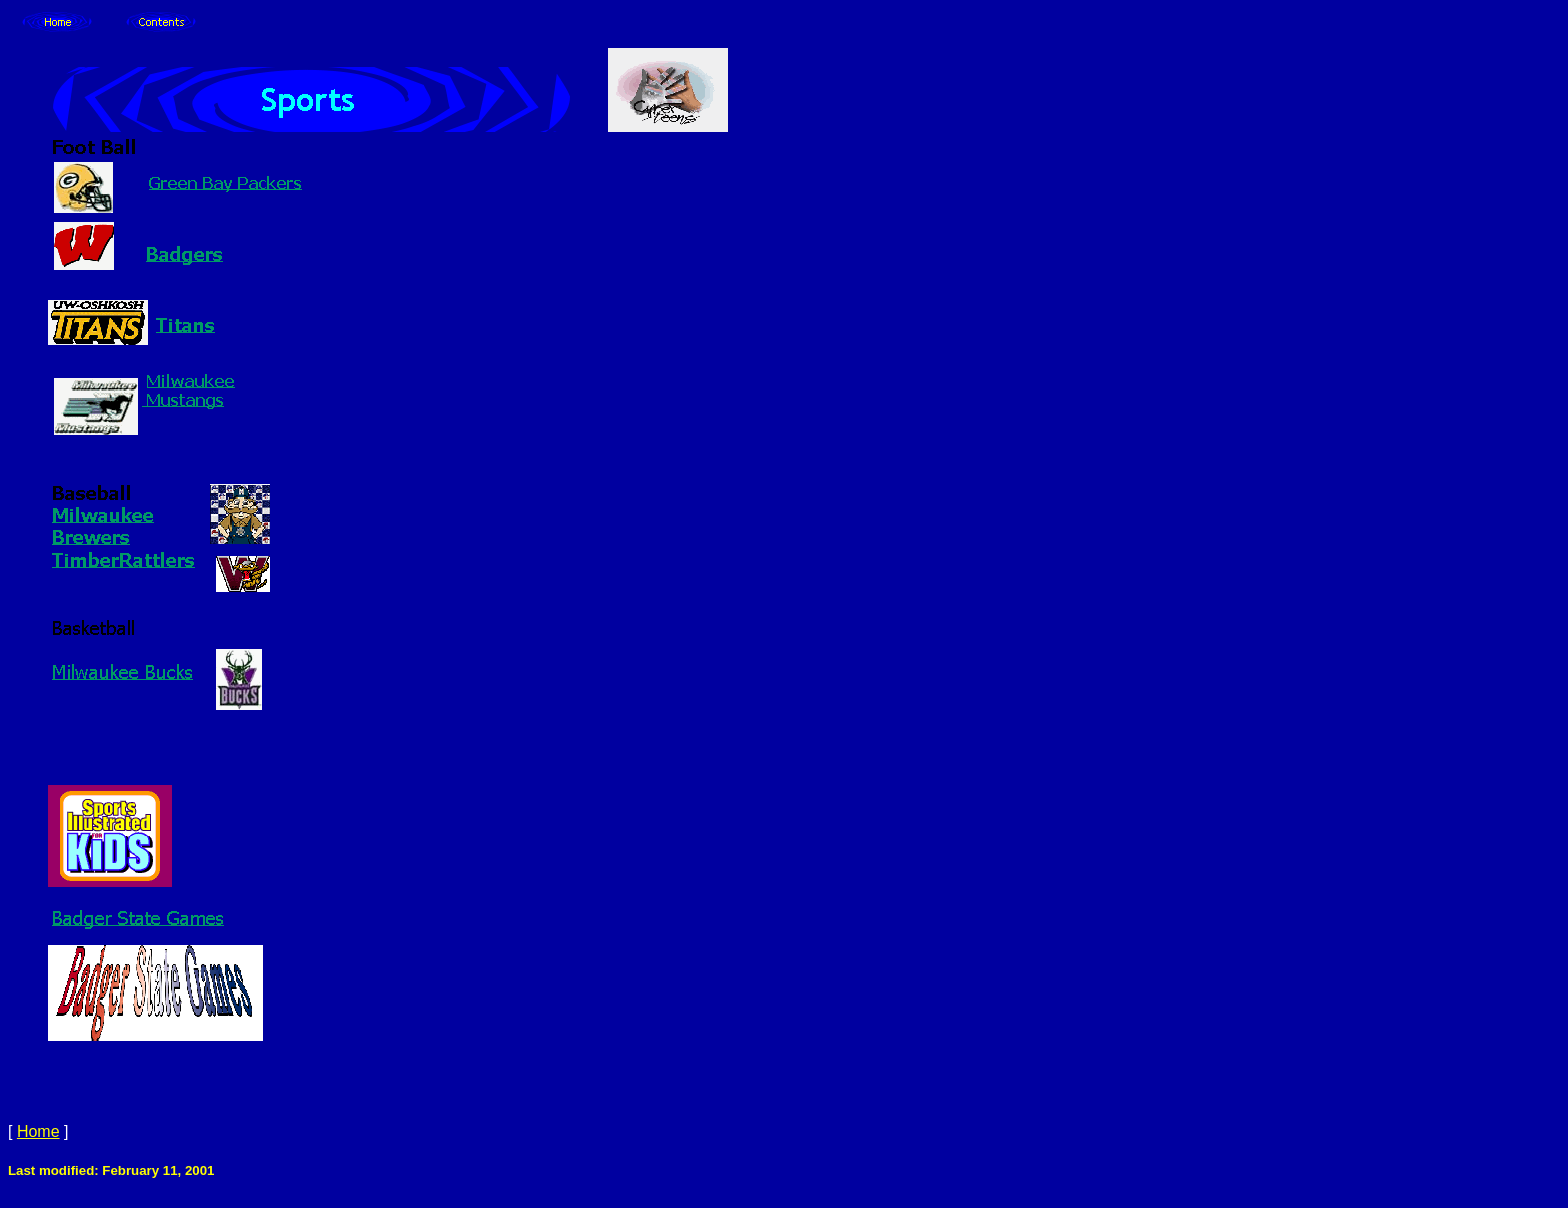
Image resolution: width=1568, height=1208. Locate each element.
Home (38, 1131)
